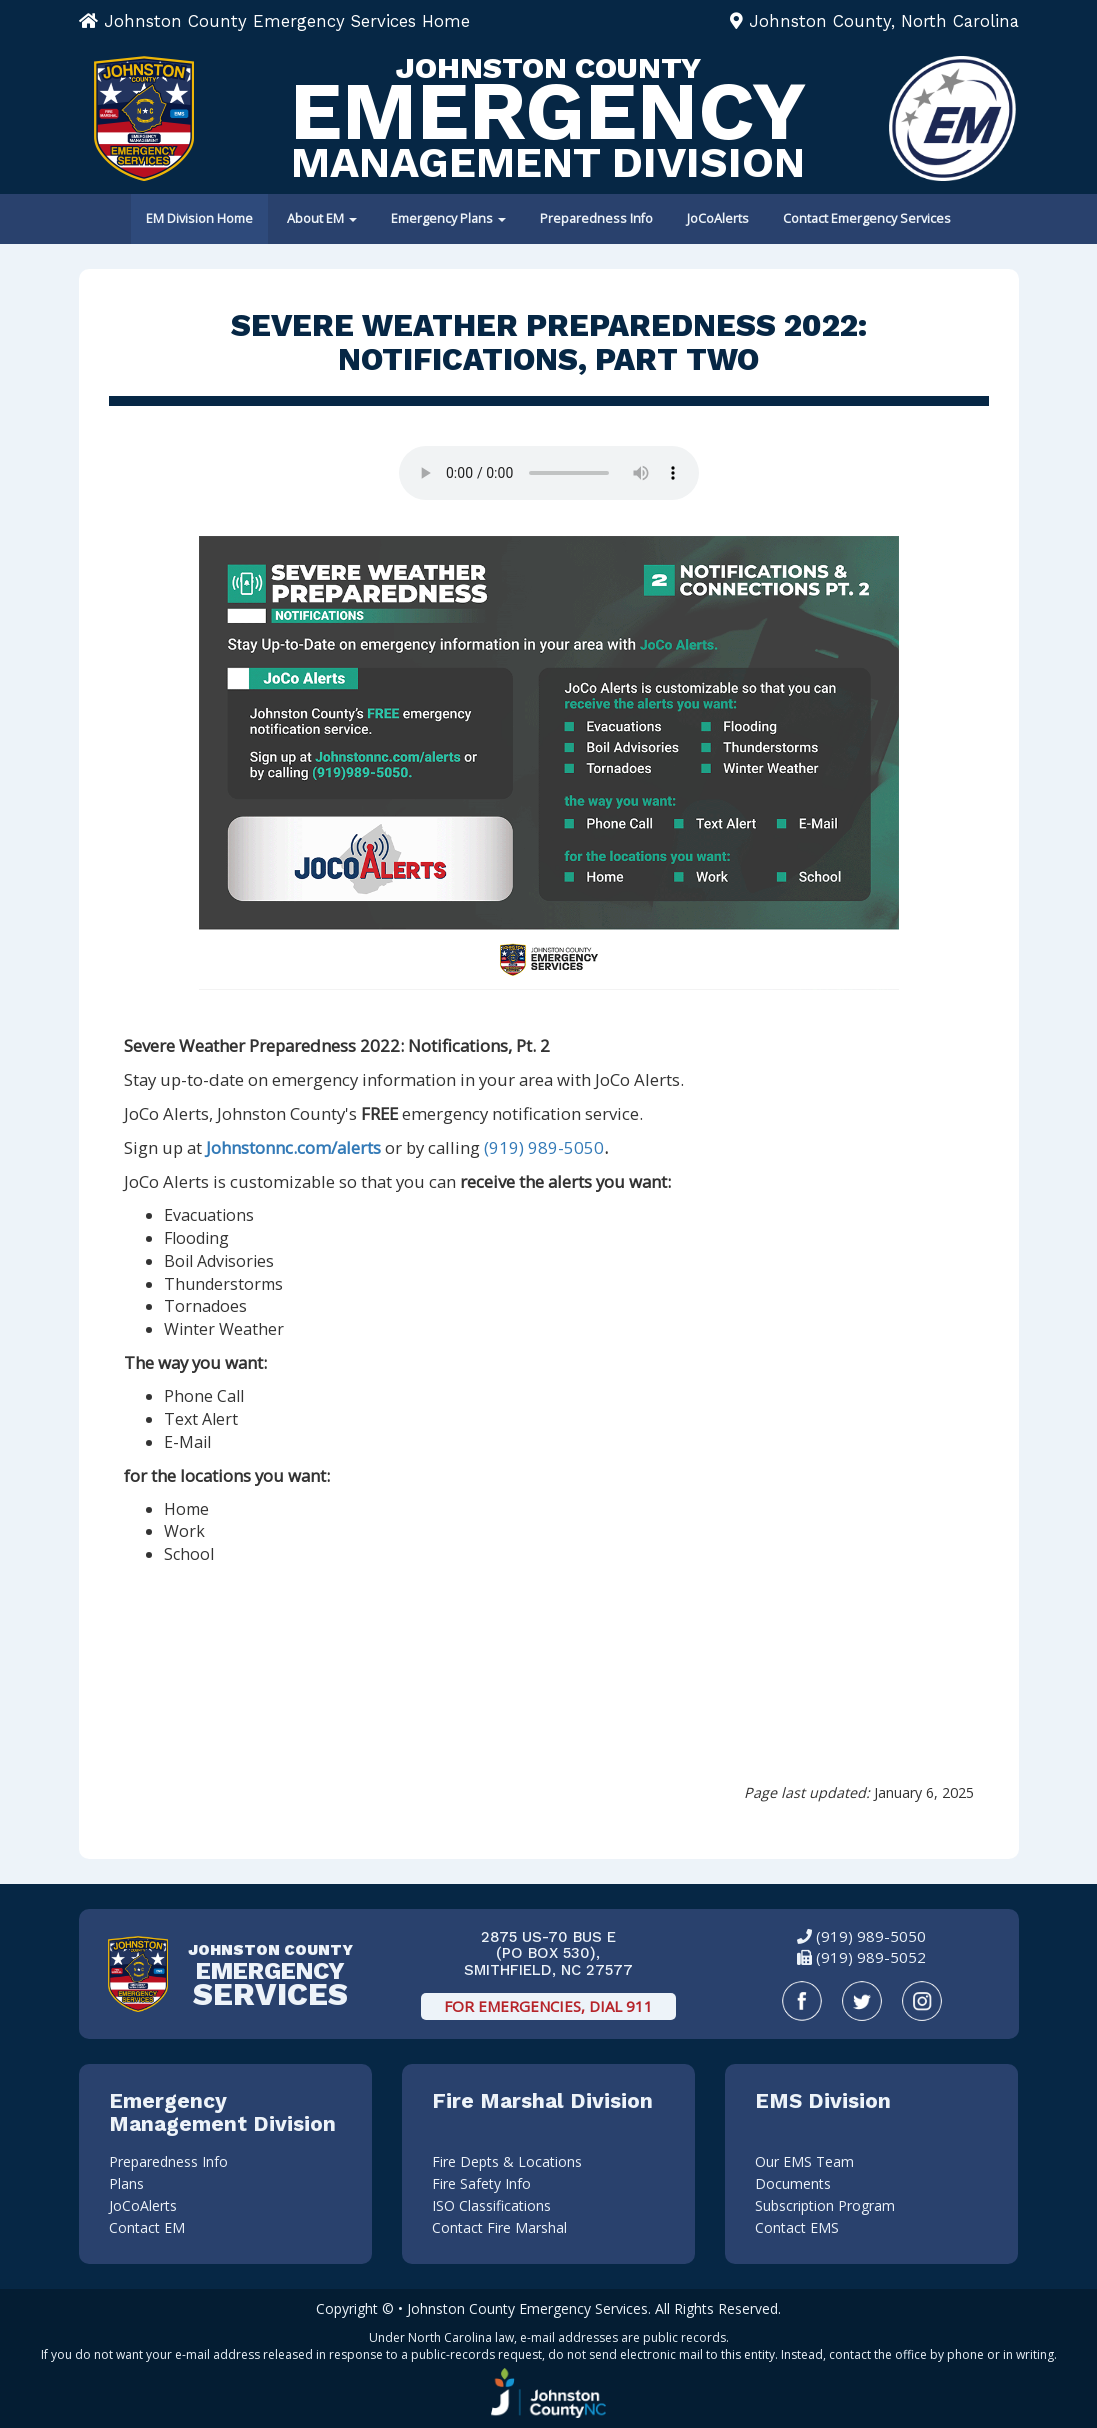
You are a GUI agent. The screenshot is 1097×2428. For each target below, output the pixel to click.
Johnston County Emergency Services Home (274, 21)
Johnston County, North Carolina (874, 21)
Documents (793, 2183)
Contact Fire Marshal (499, 2227)
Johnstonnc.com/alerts (293, 1147)
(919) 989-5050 (544, 1147)
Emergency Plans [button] (448, 218)
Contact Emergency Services (867, 218)
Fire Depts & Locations (507, 2161)
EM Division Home (199, 218)
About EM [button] (322, 218)
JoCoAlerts (718, 218)
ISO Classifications (491, 2205)
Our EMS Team (804, 2161)
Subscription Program (825, 2205)
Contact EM (147, 2227)
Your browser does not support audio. (549, 473)
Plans (126, 2183)
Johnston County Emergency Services (527, 2308)
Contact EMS (797, 2227)
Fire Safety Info (481, 2183)
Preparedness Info (596, 218)
